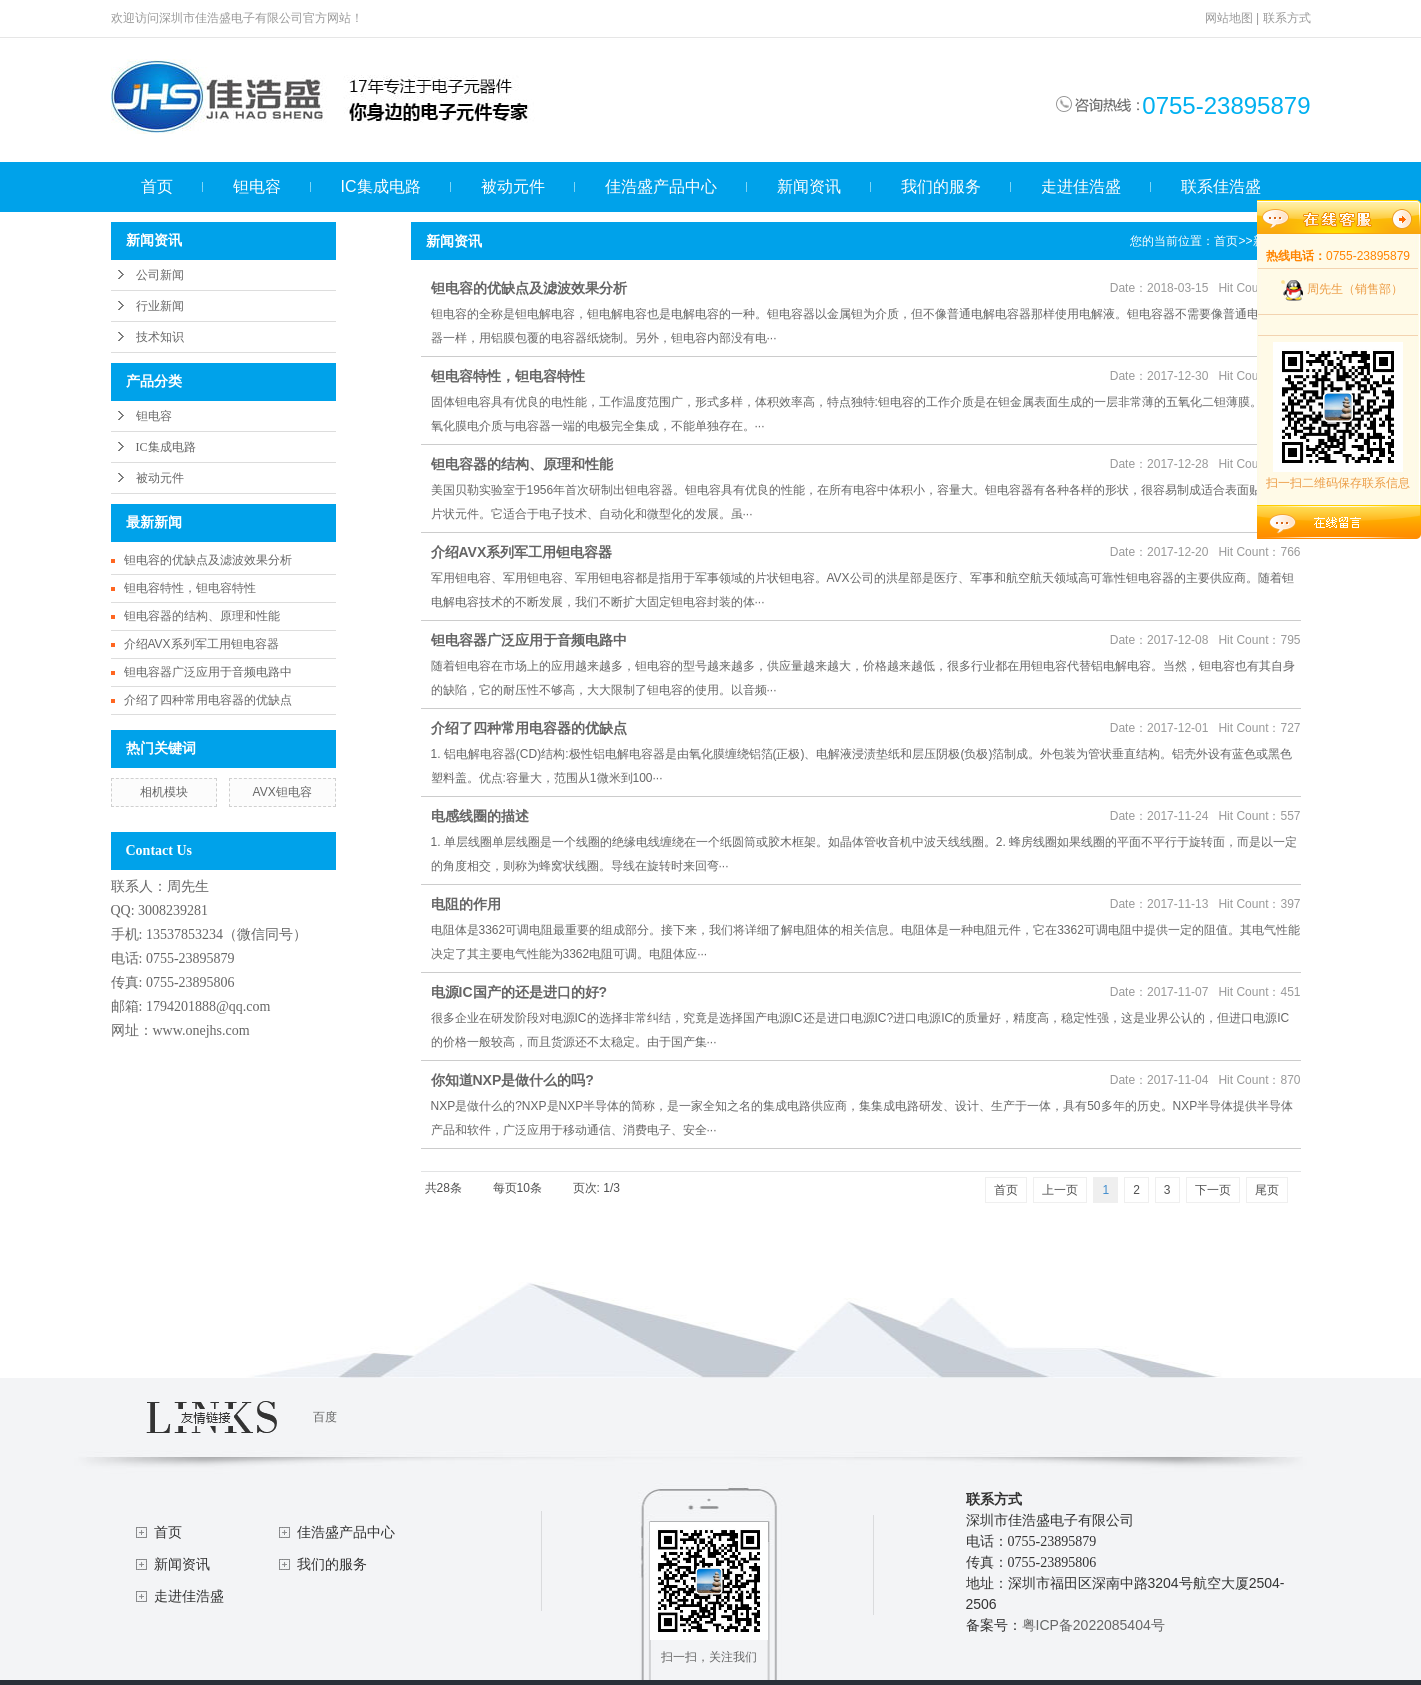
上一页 (1060, 1190)
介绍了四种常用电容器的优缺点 (208, 700)
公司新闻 (160, 275)
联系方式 (1287, 18)
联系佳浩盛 (1221, 186)
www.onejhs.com (201, 1030)
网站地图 (1229, 18)
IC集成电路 (381, 186)
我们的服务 (941, 186)
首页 (157, 186)
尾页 (1267, 1190)
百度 (325, 1417)
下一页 (1213, 1190)
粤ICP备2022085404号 (1093, 1625)
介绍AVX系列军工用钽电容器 (201, 644)
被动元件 (513, 186)
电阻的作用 (466, 904)
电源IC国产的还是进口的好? (519, 992)
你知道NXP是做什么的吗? (512, 1080)
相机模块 (164, 792)
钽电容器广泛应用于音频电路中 (208, 672)
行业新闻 (160, 306)
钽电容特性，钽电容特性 (190, 588)
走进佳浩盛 (1081, 186)
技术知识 (160, 337)
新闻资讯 (809, 186)
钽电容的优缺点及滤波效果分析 (208, 560)
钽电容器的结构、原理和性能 (202, 616)
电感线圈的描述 (480, 816)
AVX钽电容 (282, 792)
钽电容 (257, 186)
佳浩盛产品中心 (661, 186)
